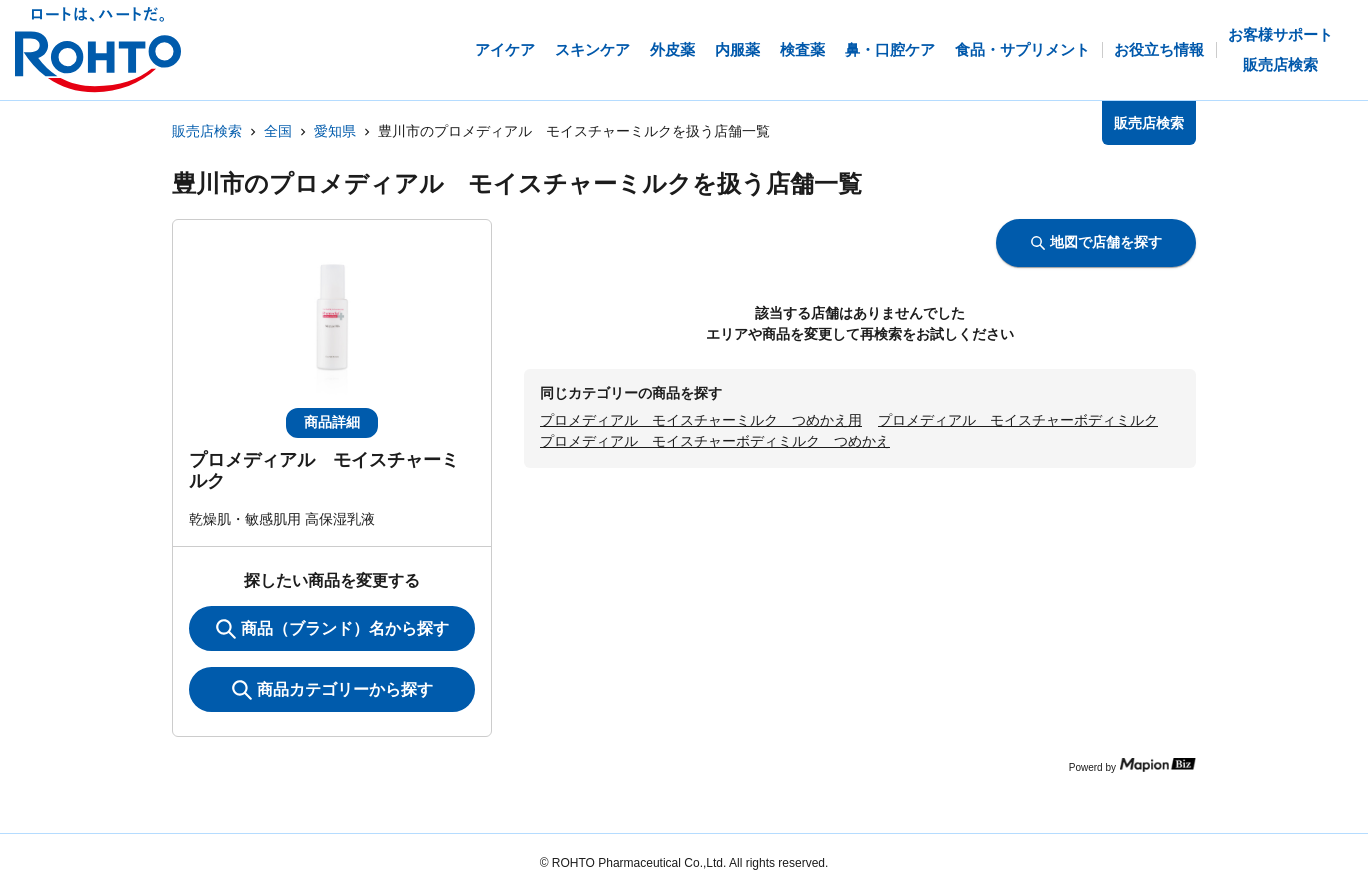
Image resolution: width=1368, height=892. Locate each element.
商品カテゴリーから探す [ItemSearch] (332, 690)
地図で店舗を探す (1096, 242)
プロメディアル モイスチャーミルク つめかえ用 (701, 420)
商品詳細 (332, 422)
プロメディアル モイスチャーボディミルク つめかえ (715, 441)
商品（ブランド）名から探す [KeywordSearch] (332, 629)
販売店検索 (207, 131)
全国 (278, 131)
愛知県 (335, 131)
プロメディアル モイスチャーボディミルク (1018, 420)
